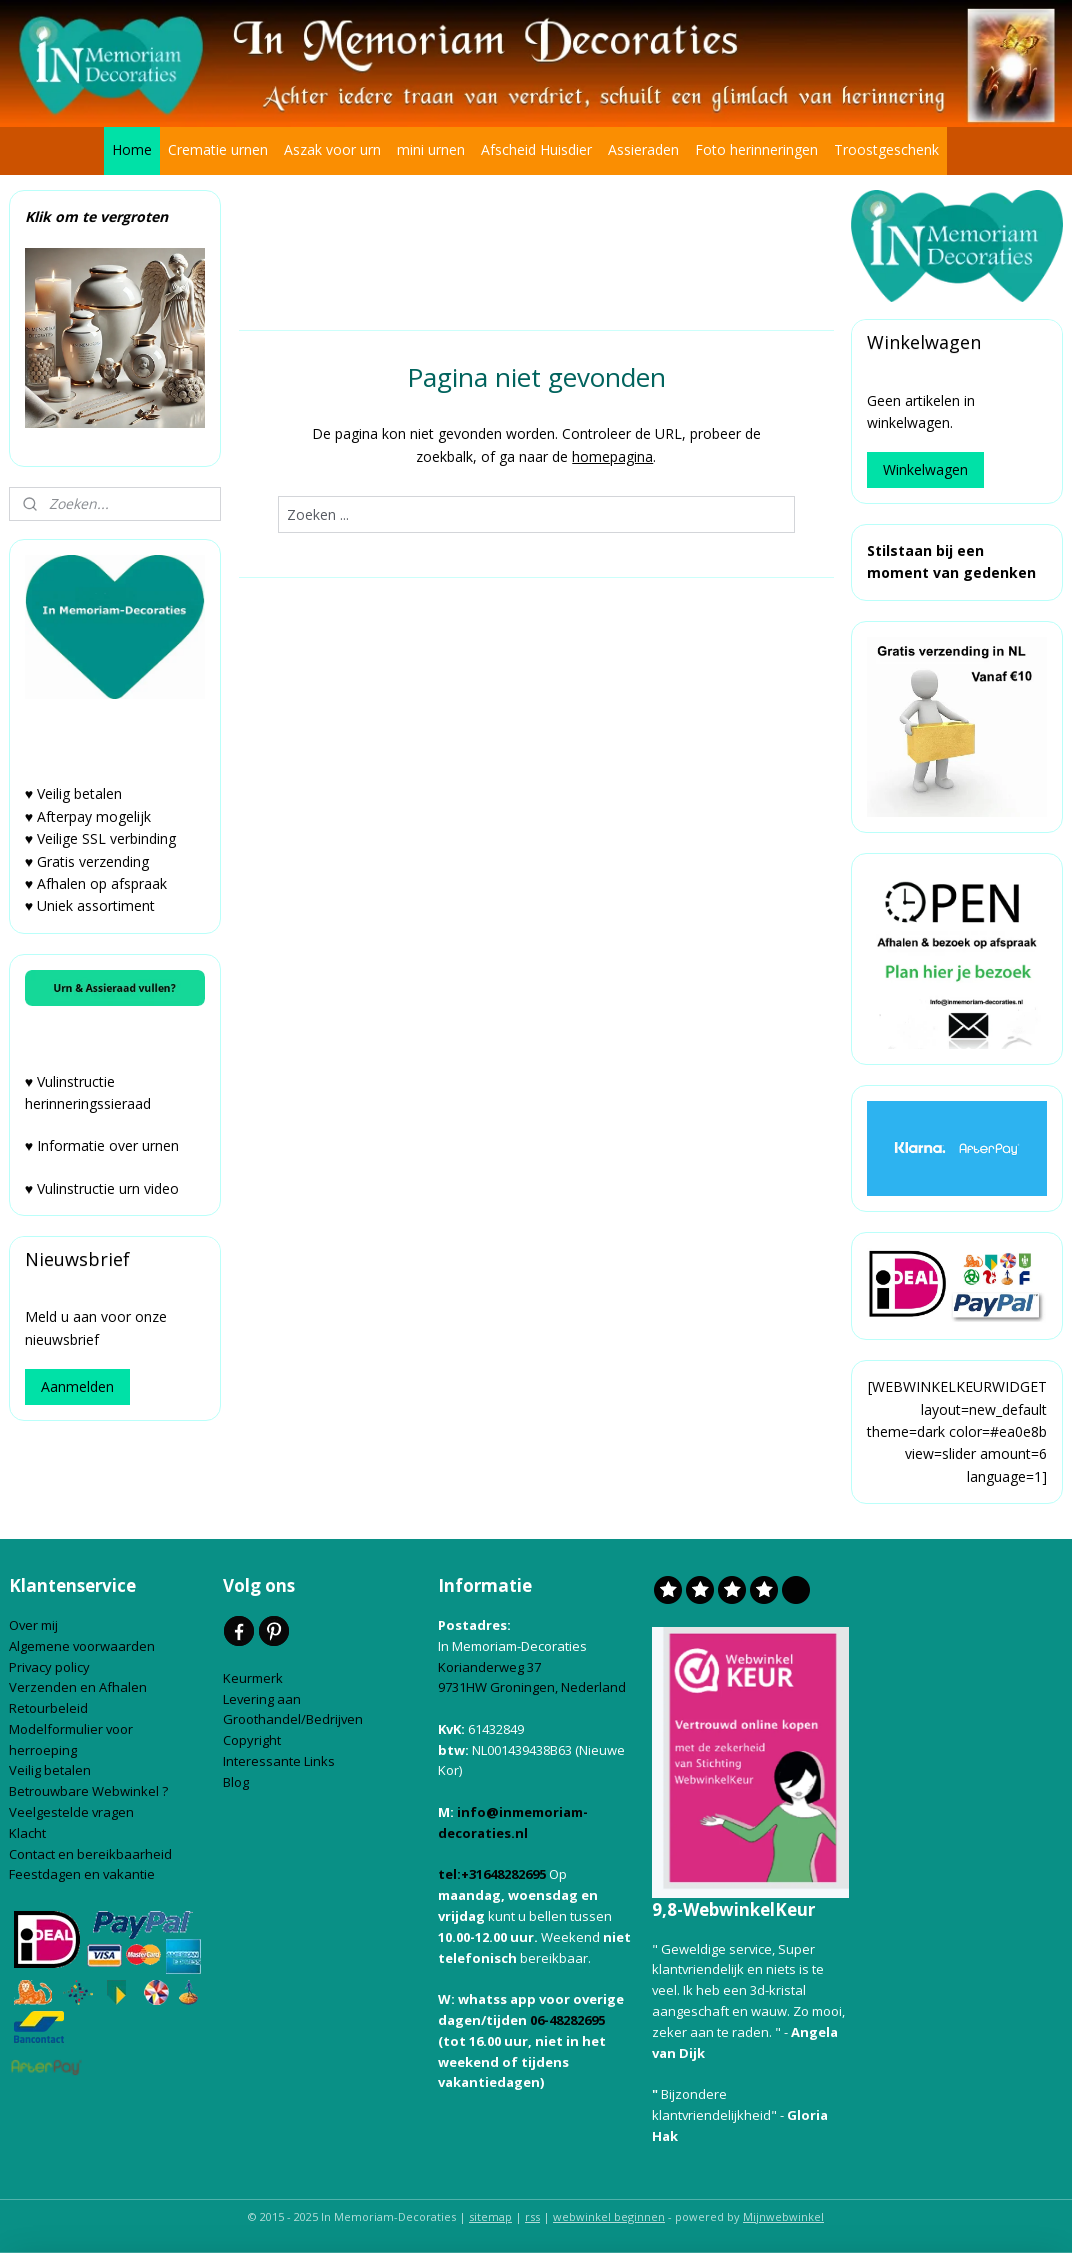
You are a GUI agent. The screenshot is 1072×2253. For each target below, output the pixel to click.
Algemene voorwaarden (83, 1646)
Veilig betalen (51, 1770)
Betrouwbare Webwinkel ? (88, 1791)
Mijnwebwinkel (783, 2216)
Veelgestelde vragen (71, 1812)
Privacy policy (51, 1667)
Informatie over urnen (108, 1145)
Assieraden (643, 149)
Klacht (29, 1833)
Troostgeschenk (886, 149)
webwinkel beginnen (609, 2216)
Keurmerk (253, 1678)
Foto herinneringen (756, 149)
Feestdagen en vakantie (82, 1874)
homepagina (612, 455)
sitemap (490, 2216)
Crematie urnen (218, 149)
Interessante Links (279, 1761)
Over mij (33, 1625)
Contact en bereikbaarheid (92, 1854)
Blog (237, 1782)
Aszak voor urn (332, 149)
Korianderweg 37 (489, 1667)
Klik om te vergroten (96, 216)
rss (532, 2216)
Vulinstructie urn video (110, 1188)
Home (132, 149)
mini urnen (431, 149)
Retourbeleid (50, 1708)
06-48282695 (567, 2020)
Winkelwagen (925, 469)
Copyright (252, 1740)
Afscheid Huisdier (536, 149)
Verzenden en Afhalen (79, 1687)
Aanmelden (77, 1386)
